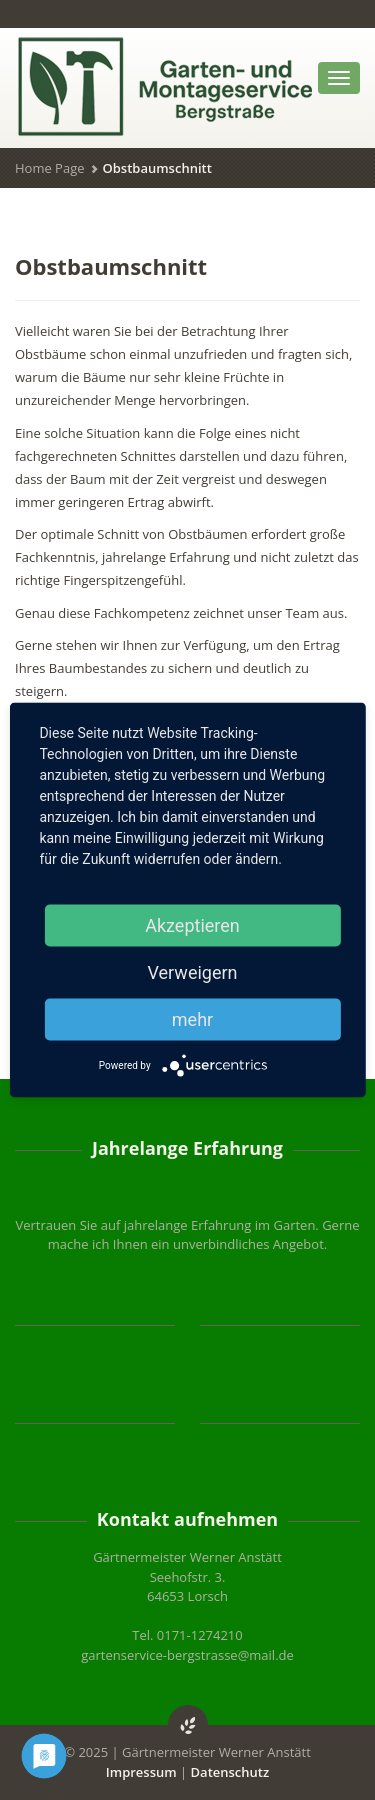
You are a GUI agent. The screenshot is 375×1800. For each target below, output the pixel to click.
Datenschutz (230, 1772)
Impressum (141, 1772)
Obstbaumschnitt (111, 266)
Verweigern (192, 972)
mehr (192, 1019)
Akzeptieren (192, 925)
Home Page (50, 168)
